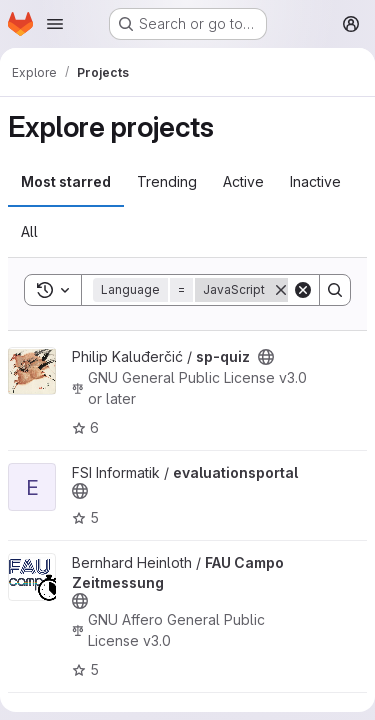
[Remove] (281, 290)
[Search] (335, 290)
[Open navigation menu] (55, 24)
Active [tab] (243, 181)
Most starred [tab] (66, 181)
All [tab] (29, 231)
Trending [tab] (167, 181)
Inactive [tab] (315, 181)
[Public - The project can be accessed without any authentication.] (266, 357)
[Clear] (303, 290)
